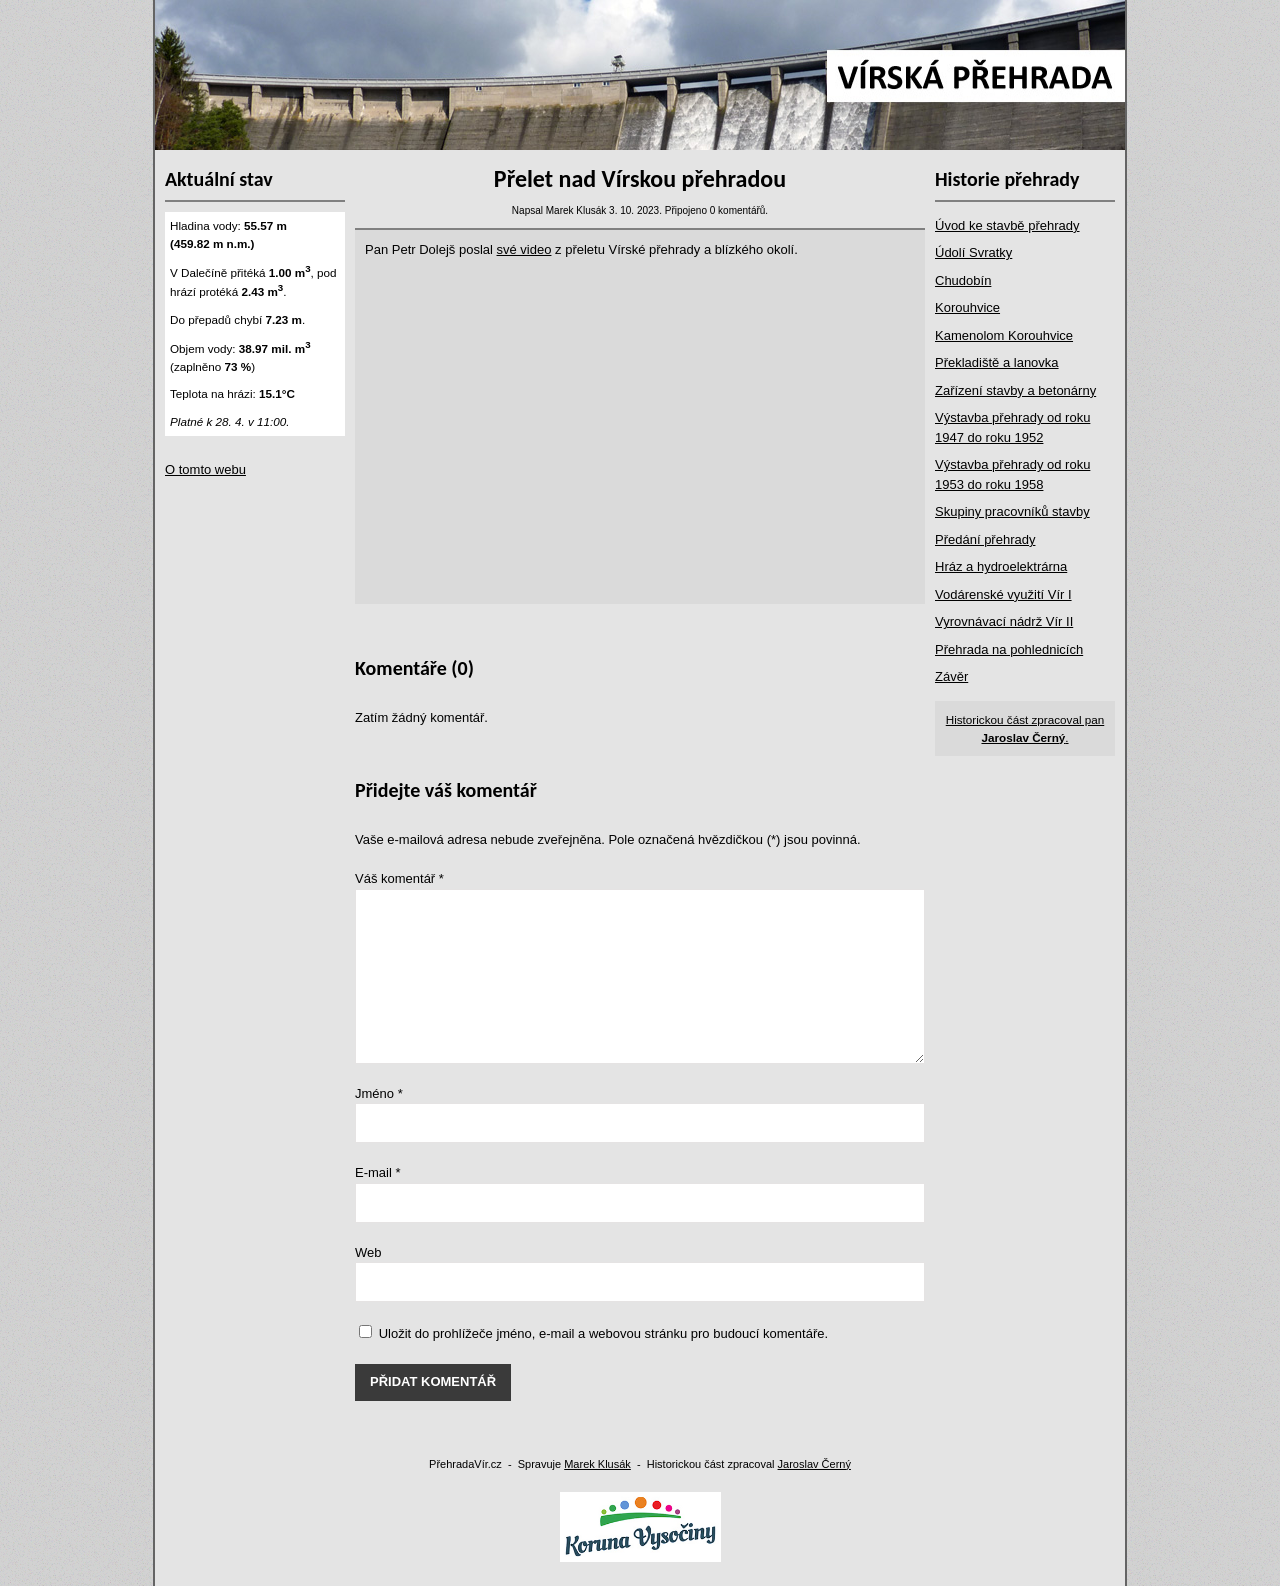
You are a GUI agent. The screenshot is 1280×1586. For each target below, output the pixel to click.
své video (524, 249)
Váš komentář (399, 878)
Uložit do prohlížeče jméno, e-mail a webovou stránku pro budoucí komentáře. (603, 1333)
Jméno (379, 1093)
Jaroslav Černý (814, 1464)
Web (368, 1252)
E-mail (378, 1172)
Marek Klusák (597, 1464)
